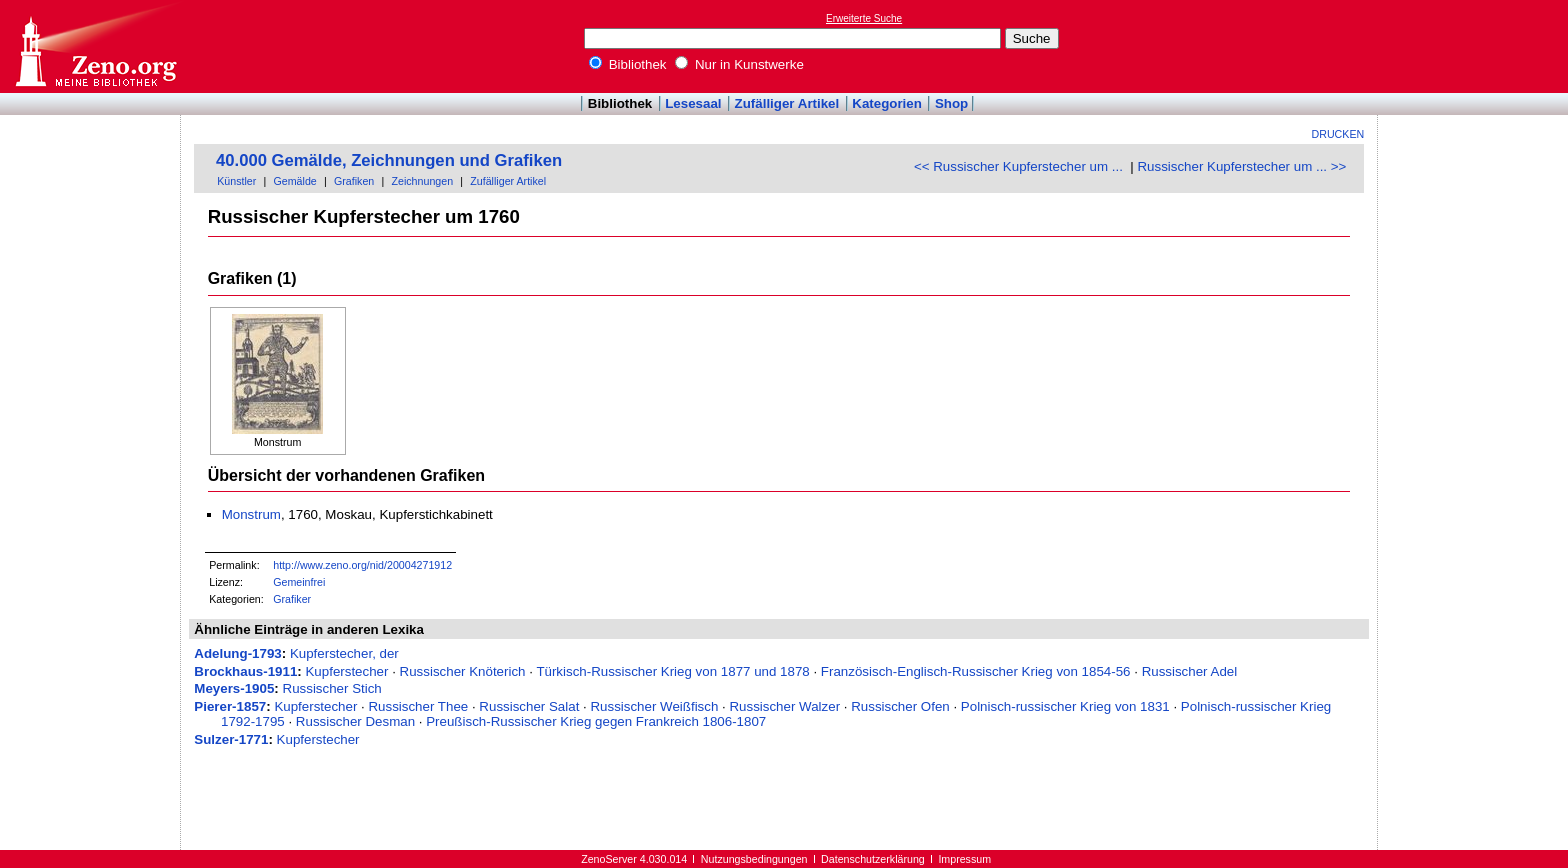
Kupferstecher (346, 671)
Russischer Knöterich (463, 671)
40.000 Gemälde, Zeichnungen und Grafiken (389, 160)
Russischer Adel (1190, 671)
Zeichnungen (422, 181)
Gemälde (295, 181)
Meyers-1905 (234, 688)
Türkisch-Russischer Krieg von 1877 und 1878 (672, 671)
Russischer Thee (418, 706)
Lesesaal (693, 103)
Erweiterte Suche (864, 18)
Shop (951, 103)
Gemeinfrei (299, 582)
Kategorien (887, 103)
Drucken (1338, 134)
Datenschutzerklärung (873, 859)
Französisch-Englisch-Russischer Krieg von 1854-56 (976, 671)
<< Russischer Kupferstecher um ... (1018, 166)
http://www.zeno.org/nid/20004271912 (362, 565)
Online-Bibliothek (95, 46)
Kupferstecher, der (344, 653)
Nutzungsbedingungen (754, 859)
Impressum (964, 859)
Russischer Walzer (784, 706)
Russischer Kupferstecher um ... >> (1241, 166)
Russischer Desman (355, 721)
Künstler (236, 181)
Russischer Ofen (900, 706)
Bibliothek (628, 64)
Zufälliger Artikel (787, 103)
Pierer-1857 (230, 706)
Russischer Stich (332, 688)
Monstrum (251, 514)
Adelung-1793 (237, 653)
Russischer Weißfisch (654, 706)
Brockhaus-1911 (245, 671)
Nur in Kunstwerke (739, 64)
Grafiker (292, 599)
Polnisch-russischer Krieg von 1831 (1065, 706)
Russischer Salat (529, 706)
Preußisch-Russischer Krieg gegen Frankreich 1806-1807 (596, 721)
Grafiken (354, 181)
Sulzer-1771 (231, 739)
